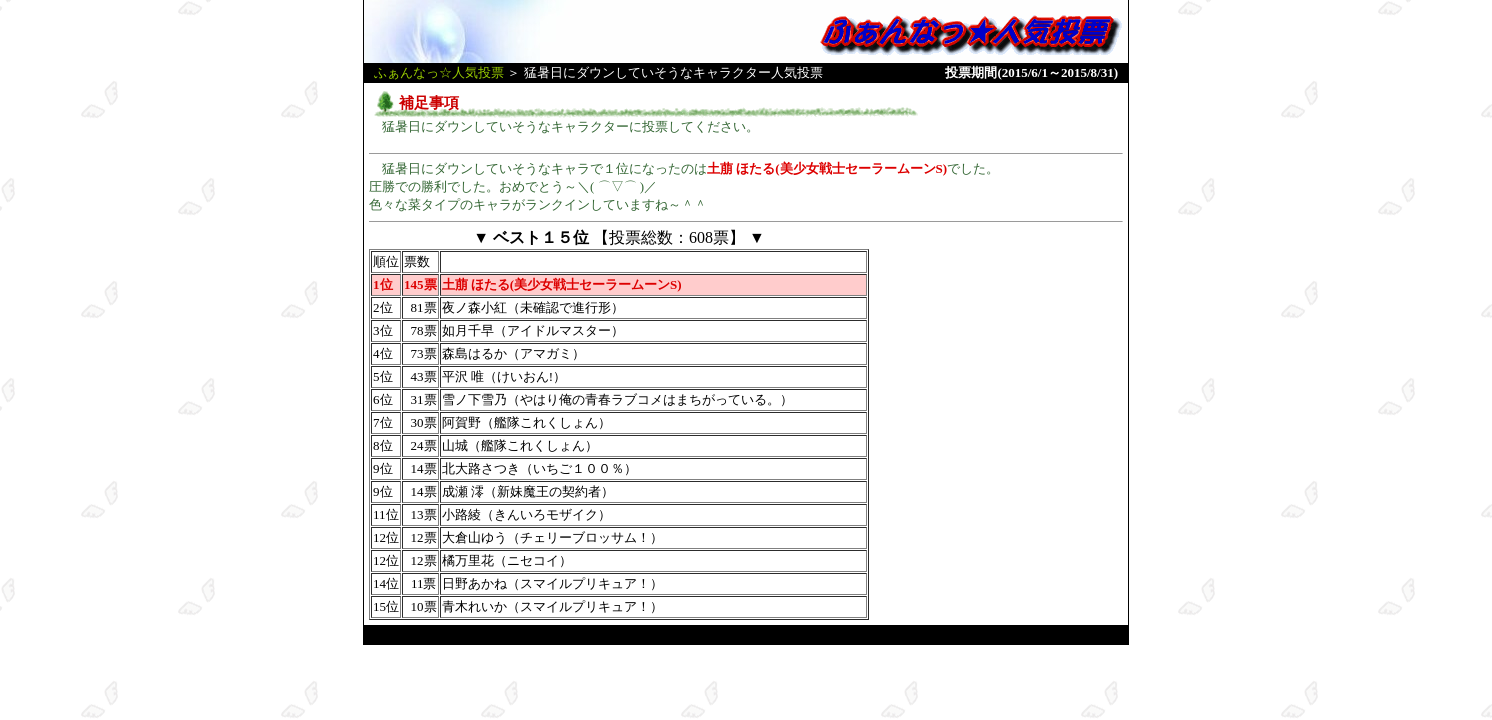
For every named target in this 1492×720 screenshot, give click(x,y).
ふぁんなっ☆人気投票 (439, 72)
